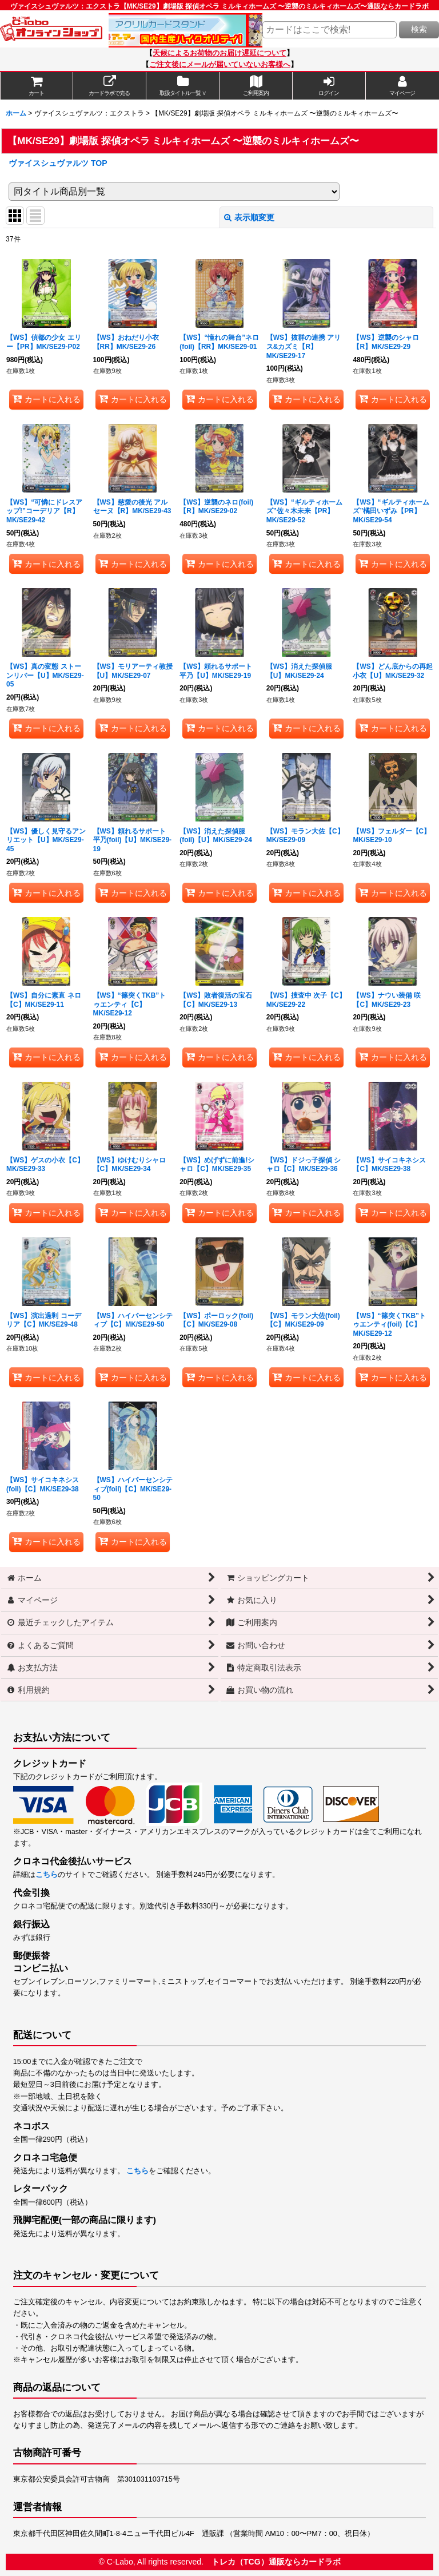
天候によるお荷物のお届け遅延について (219, 53)
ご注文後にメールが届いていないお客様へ (219, 65)
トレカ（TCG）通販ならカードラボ (276, 2561)
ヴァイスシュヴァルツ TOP (58, 163)
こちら (46, 1875)
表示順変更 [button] (249, 217)
